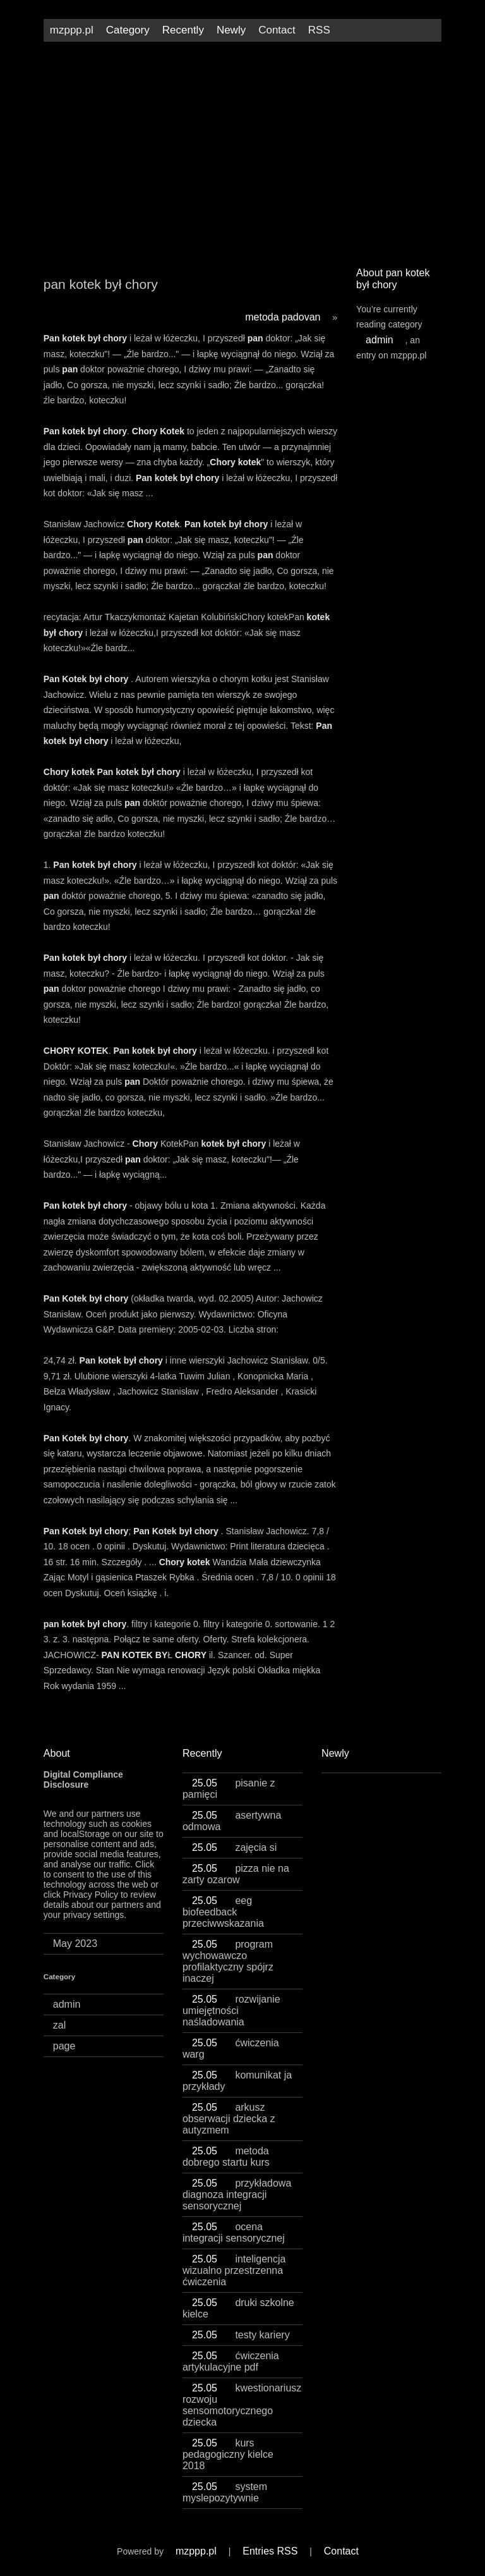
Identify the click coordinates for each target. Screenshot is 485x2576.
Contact (277, 30)
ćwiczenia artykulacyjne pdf (231, 2361)
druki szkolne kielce (238, 2308)
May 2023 (75, 1943)
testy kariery (241, 2334)
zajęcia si (234, 1847)
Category (128, 30)
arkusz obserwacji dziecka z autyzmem (229, 2118)
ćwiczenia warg (231, 2048)
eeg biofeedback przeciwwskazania (223, 1912)
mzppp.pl (71, 30)
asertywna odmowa (232, 1821)
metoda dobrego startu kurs (226, 2157)
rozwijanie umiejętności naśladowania (231, 2010)
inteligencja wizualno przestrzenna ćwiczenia (234, 2270)
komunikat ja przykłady (237, 2081)
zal (59, 2025)
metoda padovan (282, 317)
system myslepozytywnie (225, 2492)
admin (379, 339)
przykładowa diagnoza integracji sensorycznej (237, 2194)
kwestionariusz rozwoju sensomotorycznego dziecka (242, 2405)
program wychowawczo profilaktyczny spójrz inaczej (228, 1961)
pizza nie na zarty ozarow (236, 1874)
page (64, 2046)
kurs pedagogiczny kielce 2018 (228, 2454)
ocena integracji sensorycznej (234, 2232)
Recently (183, 30)
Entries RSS (269, 2551)
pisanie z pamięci (229, 1789)
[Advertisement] (242, 149)
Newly (231, 30)
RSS (319, 30)
